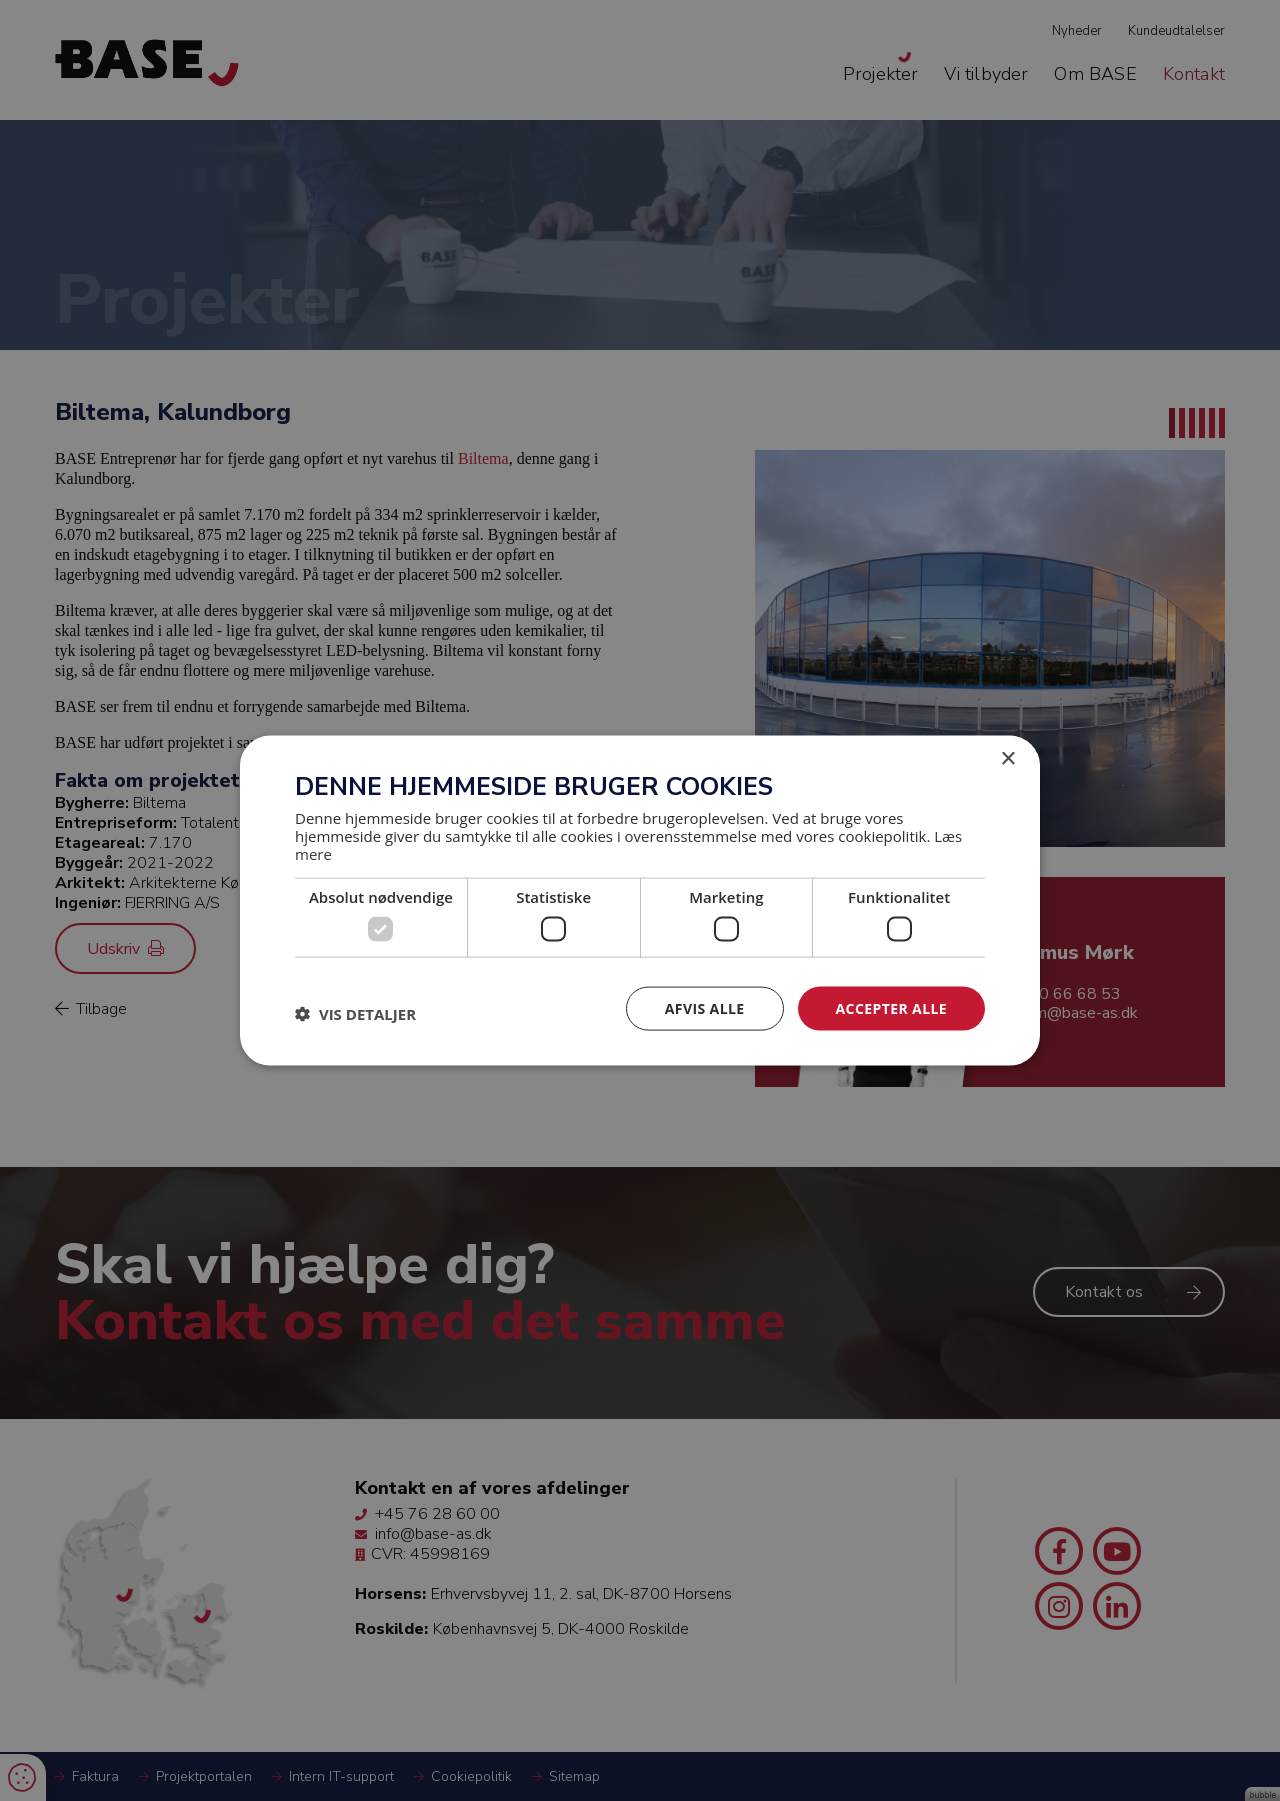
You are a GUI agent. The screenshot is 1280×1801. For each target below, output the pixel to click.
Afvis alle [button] (705, 1007)
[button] (355, 1013)
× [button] (1007, 758)
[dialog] (640, 900)
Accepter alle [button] (891, 1007)
